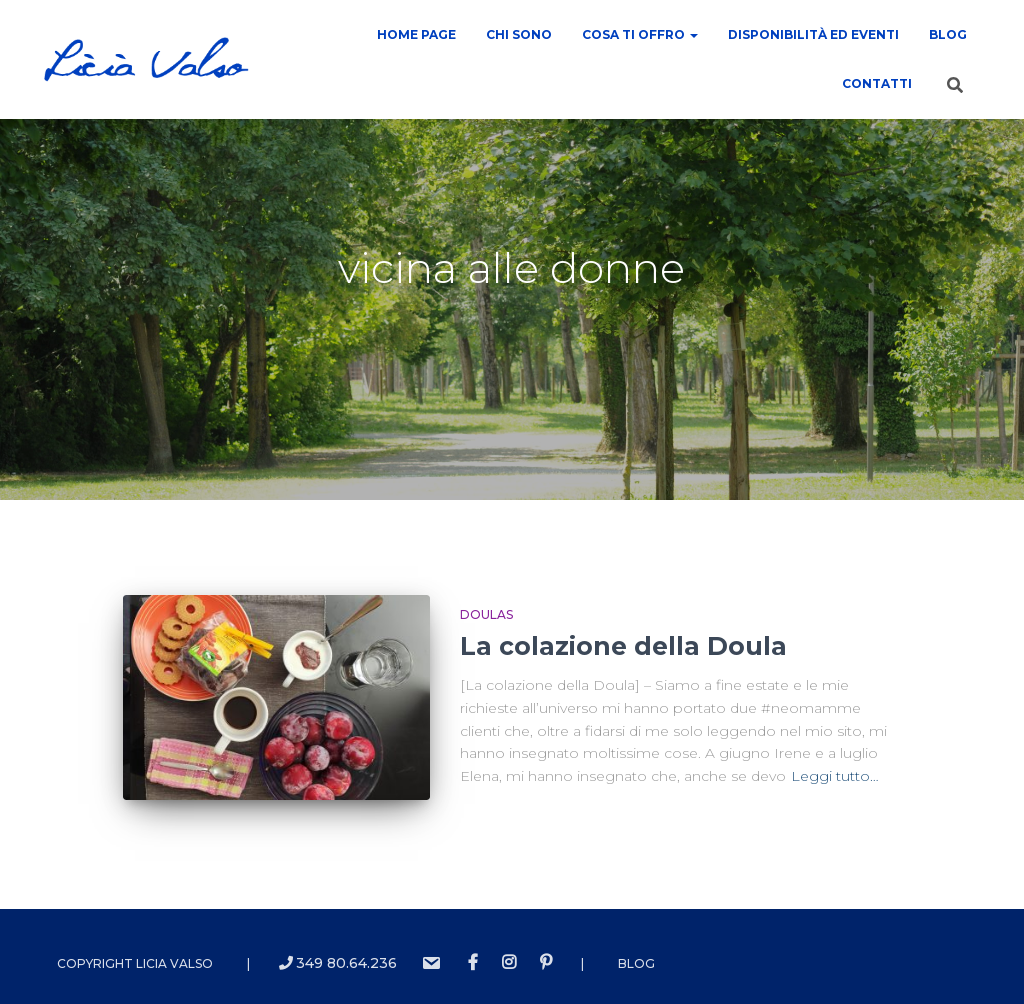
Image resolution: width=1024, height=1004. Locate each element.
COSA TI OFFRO (640, 34)
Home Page (416, 34)
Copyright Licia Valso (135, 961)
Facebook (473, 961)
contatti (877, 83)
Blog (948, 34)
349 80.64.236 (338, 961)
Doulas (486, 614)
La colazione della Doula (623, 646)
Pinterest (546, 961)
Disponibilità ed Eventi (813, 34)
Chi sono (519, 34)
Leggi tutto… (835, 776)
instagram (509, 961)
